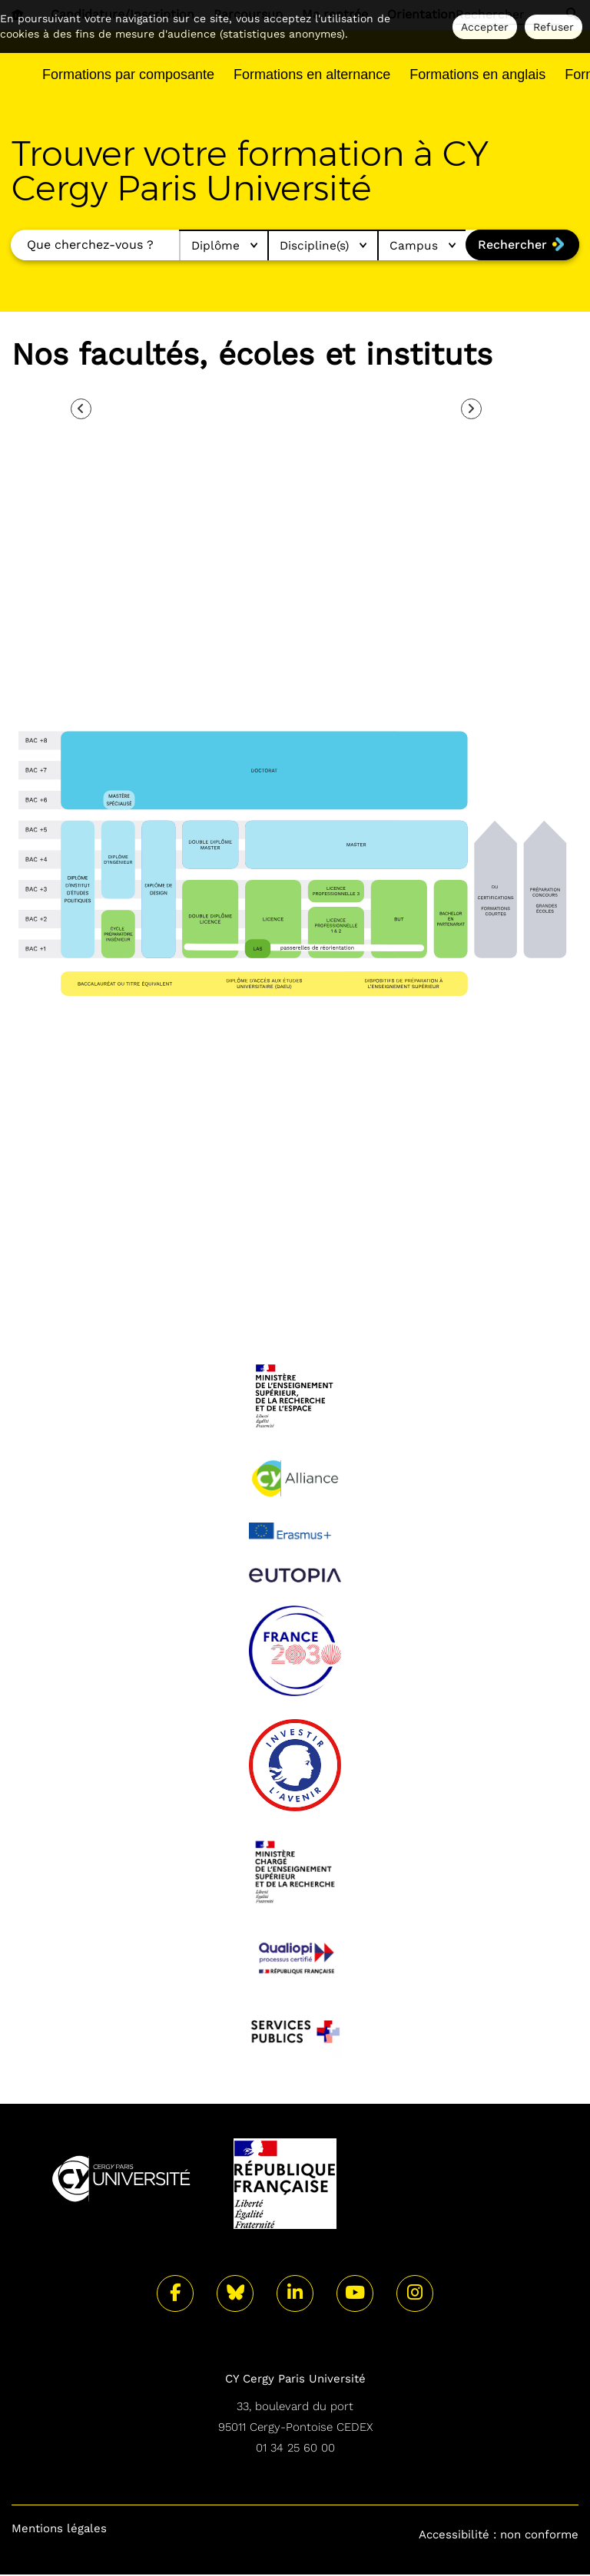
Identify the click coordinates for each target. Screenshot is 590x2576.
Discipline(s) (317, 246)
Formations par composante (128, 74)
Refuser (553, 27)
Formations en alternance (312, 74)
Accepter (485, 27)
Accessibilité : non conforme (498, 2535)
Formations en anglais (477, 74)
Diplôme (214, 246)
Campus (419, 246)
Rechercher (511, 245)
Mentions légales (59, 2530)
